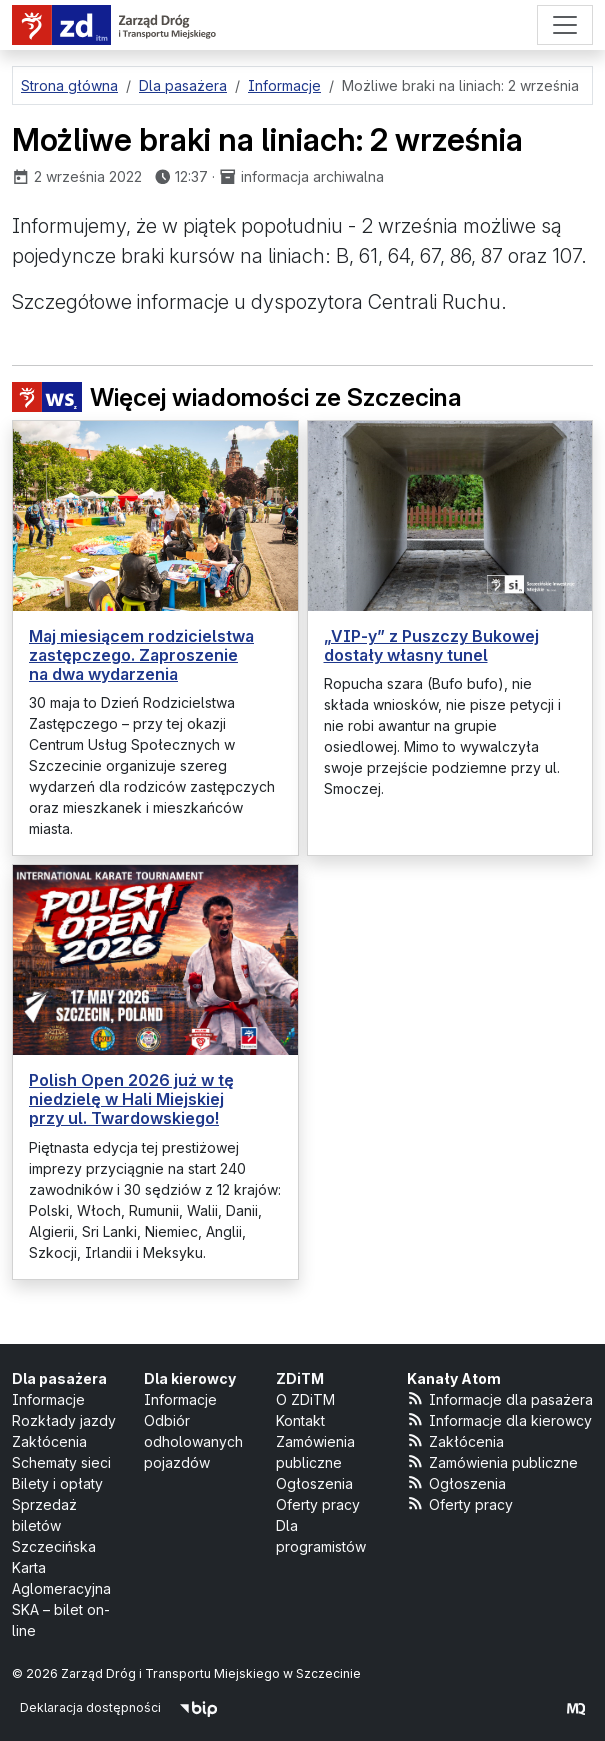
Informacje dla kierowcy (499, 1419)
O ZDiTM (305, 1399)
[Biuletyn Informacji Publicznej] (198, 1707)
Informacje (48, 1399)
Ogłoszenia (314, 1483)
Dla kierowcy (190, 1378)
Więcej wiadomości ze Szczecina (237, 397)
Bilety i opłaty (57, 1483)
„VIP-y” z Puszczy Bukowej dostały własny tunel (431, 645)
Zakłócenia (49, 1441)
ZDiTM (300, 1378)
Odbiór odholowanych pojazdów (193, 1441)
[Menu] (565, 25)
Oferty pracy (318, 1504)
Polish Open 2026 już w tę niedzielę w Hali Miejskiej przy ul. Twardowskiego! (131, 1099)
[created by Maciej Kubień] (576, 1707)
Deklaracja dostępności (90, 1707)
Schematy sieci (61, 1462)
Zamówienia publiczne (492, 1461)
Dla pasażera (59, 1378)
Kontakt (300, 1420)
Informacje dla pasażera (500, 1398)
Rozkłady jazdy (64, 1420)
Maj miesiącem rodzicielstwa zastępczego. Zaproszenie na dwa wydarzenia (141, 655)
